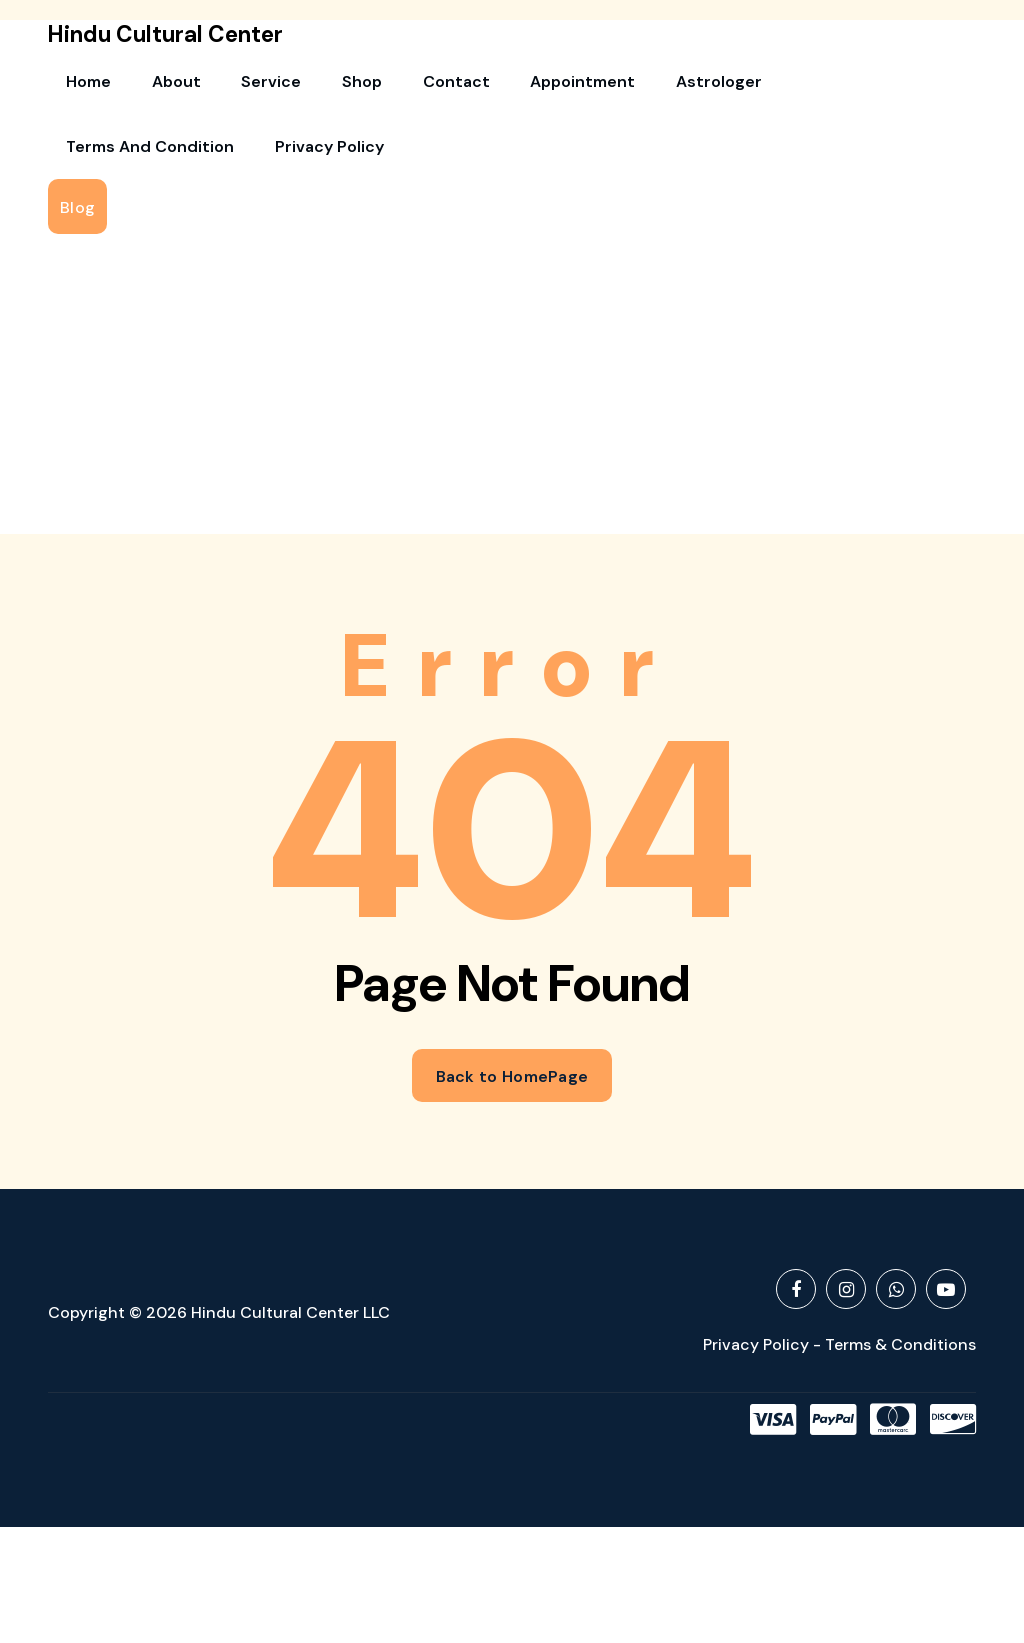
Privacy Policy (112, 159)
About (151, 85)
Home (80, 85)
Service (230, 85)
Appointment (491, 85)
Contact (381, 85)
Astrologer (611, 85)
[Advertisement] (512, 402)
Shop (304, 85)
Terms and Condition (762, 85)
